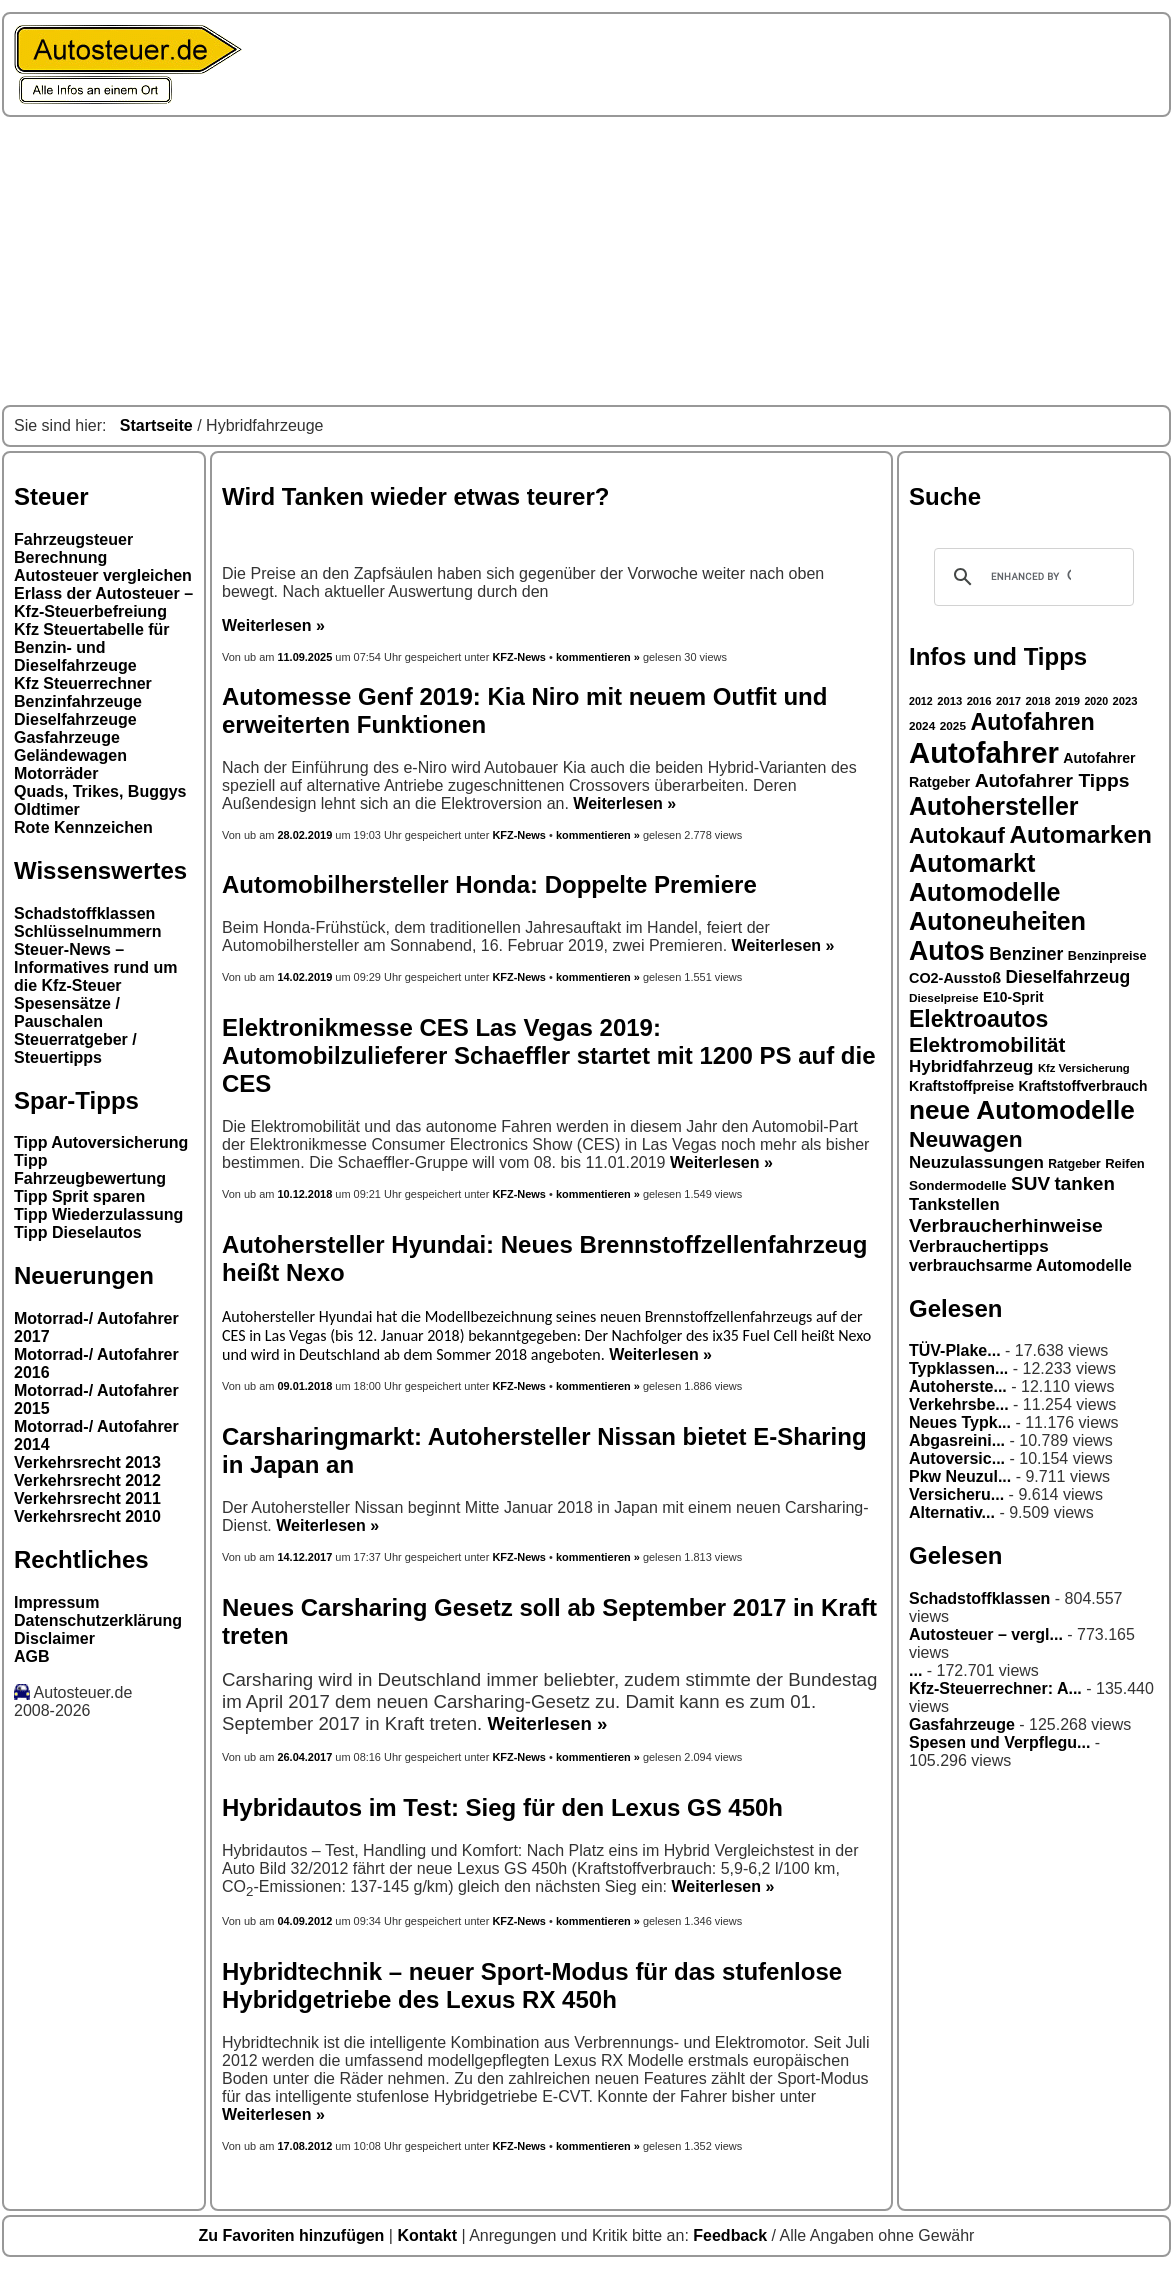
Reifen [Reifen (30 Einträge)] (1125, 1163)
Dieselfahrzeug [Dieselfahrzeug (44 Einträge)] (1067, 977)
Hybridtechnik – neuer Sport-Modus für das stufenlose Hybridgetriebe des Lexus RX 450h (532, 1985)
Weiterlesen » (273, 625)
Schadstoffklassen (84, 913)
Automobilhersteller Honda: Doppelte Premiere (489, 884)
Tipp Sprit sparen (79, 1196)
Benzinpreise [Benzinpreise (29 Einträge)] (1107, 956)
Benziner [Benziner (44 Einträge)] (1026, 954)
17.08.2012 (304, 2146)
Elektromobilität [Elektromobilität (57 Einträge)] (987, 1044)
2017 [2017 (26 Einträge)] (1008, 701)
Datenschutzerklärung (98, 1620)
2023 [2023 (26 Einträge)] (1125, 701)
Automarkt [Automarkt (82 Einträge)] (972, 863)
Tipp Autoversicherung (101, 1142)
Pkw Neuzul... (960, 1476)
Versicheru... (956, 1494)
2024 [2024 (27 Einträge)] (922, 726)
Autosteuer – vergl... (986, 1634)
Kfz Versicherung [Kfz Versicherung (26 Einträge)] (1084, 1068)
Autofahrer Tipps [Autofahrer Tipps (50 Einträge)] (1052, 780)
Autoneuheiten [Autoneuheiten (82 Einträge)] (997, 921)
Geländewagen (70, 755)
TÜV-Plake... (955, 1350)
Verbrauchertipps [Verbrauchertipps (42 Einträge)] (979, 1246)
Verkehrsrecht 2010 (87, 1516)
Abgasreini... (957, 1440)
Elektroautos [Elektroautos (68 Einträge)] (978, 1019)
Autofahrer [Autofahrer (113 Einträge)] (984, 752)
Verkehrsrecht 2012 (87, 1480)
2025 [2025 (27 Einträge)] (953, 726)
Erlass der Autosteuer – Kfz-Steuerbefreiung (103, 602)
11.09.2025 (306, 657)
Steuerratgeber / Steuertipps (75, 1048)
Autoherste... (958, 1386)
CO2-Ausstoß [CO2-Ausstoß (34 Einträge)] (955, 978)
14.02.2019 (304, 977)
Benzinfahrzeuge (78, 701)
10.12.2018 (304, 1194)
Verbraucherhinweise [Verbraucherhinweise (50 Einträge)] (1006, 1225)
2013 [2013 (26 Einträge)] (949, 701)
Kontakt (429, 2235)
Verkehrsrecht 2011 (87, 1498)
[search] (1031, 577)
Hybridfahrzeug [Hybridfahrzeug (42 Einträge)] (971, 1066)
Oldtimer (47, 809)
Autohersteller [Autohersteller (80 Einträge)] (994, 806)
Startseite (156, 425)
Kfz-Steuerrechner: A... (995, 1688)
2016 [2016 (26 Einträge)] (979, 701)
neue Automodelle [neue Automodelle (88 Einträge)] (1022, 1110)
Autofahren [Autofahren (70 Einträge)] (1032, 722)
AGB (32, 1656)
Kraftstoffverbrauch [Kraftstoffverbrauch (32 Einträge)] (1083, 1086)
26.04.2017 (304, 1757)
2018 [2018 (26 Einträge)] (1038, 701)
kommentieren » (598, 657)
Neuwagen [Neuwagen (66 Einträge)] (966, 1139)
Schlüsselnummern (88, 931)
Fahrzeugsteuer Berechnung (73, 548)
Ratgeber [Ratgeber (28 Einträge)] (1074, 1164)
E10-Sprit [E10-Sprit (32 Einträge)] (1013, 997)
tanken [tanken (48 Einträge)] (1085, 1183)
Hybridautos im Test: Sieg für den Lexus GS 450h (502, 1807)
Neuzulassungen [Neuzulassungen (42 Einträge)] (976, 1162)
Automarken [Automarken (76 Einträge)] (1080, 834)
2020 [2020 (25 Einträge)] (1096, 701)
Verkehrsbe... (959, 1404)
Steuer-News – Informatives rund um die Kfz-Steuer (96, 967)
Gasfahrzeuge (67, 737)
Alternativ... (952, 1512)
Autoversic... (957, 1458)
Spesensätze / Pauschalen (67, 1012)
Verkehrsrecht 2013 (87, 1462)
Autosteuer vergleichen (103, 575)
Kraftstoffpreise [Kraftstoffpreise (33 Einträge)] (961, 1086)
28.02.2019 (304, 835)
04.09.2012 (304, 1921)
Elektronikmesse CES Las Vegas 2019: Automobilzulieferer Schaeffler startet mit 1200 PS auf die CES (549, 1055)
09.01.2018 (304, 1386)
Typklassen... (958, 1368)
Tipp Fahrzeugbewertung (90, 1169)
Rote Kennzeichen (83, 827)
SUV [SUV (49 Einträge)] (1030, 1183)
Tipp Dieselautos (78, 1232)
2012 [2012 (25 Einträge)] (921, 701)
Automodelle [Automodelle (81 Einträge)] (985, 892)
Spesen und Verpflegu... (999, 1742)
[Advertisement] (586, 261)
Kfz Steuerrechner (83, 683)
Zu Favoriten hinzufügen (294, 2235)
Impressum (56, 1602)
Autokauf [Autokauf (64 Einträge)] (957, 835)
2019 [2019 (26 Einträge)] (1067, 701)
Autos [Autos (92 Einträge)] (947, 951)
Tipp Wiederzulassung (98, 1214)
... (915, 1670)
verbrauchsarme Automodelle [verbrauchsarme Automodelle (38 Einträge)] (1020, 1265)
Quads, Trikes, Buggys (100, 791)
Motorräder (56, 773)
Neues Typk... (960, 1422)
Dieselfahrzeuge (75, 719)
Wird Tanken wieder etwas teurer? (415, 496)
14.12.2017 (304, 1557)
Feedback (732, 2235)
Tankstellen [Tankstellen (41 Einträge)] (954, 1204)
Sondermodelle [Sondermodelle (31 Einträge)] (958, 1185)
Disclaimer (54, 1638)
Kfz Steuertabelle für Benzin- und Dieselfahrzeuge (92, 647)
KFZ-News (519, 657)
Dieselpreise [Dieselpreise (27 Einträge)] (944, 998)
